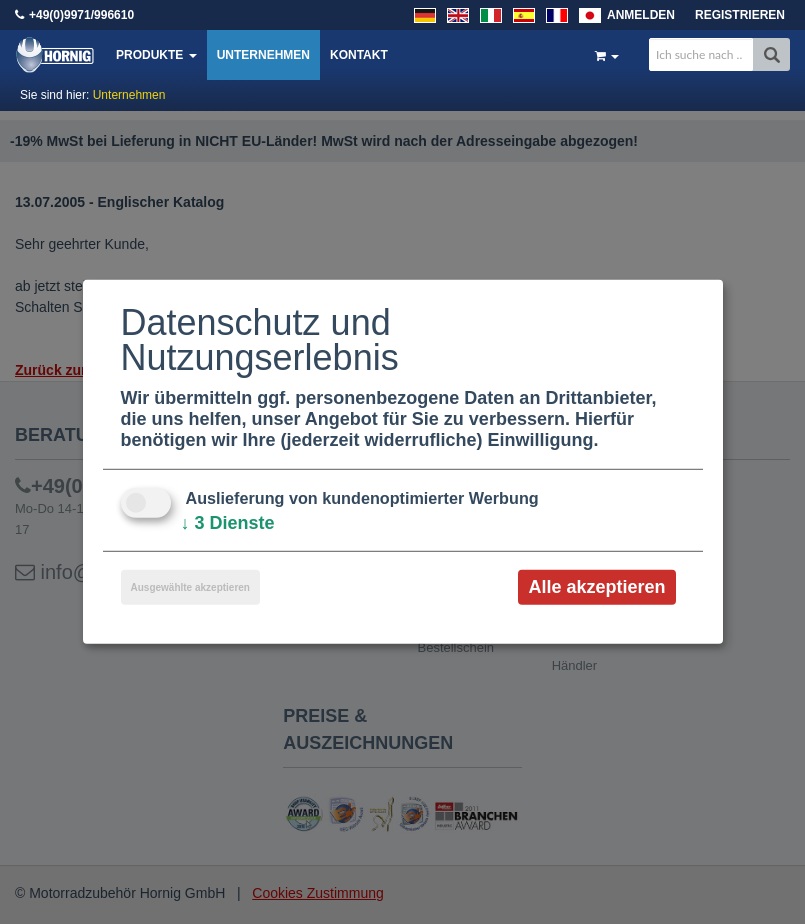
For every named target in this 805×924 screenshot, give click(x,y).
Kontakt (359, 55)
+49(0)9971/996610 (81, 15)
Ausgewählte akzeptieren (190, 587)
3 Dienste (228, 523)
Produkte (156, 55)
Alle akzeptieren (596, 587)
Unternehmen (263, 55)
